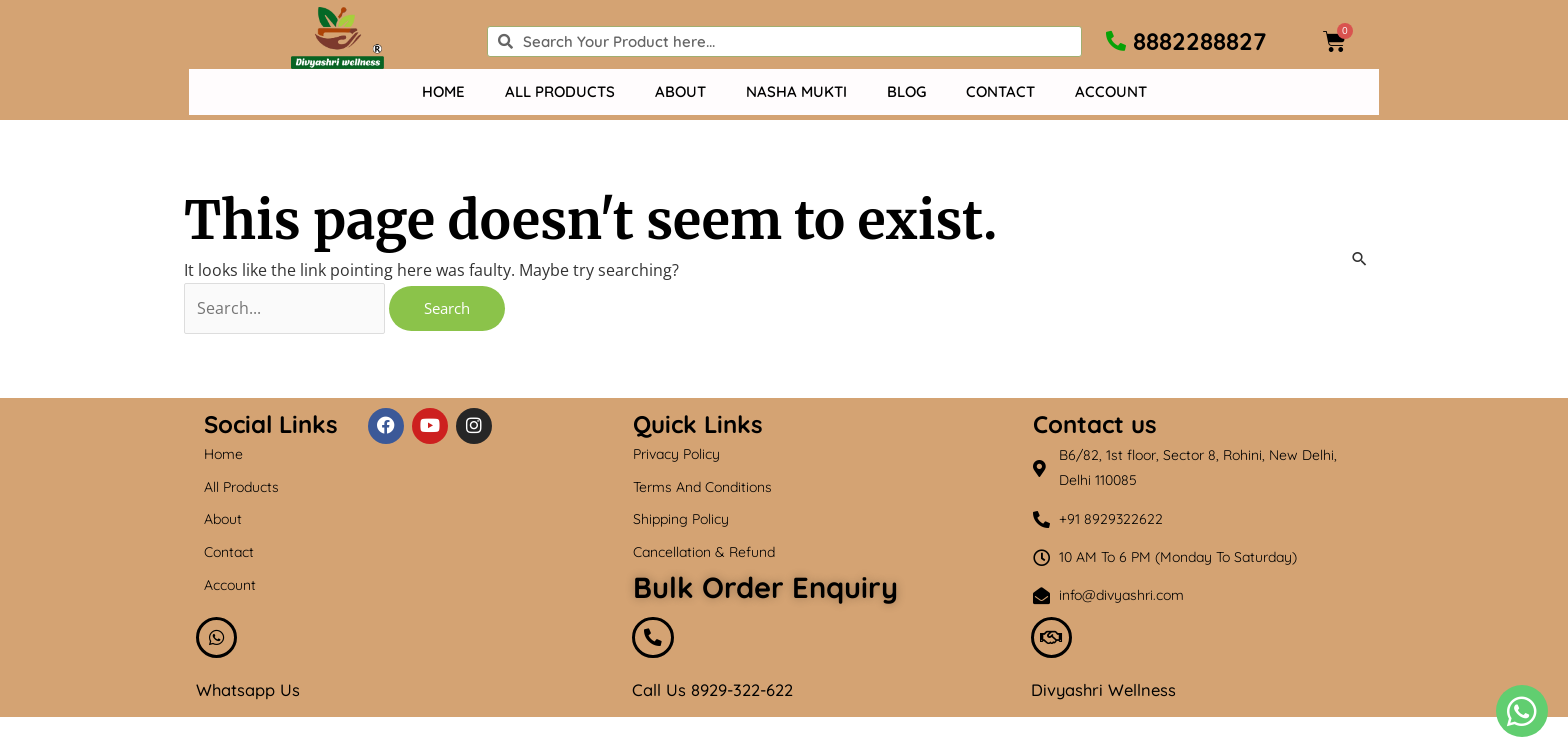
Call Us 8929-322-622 (720, 697)
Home (443, 91)
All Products (560, 91)
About (680, 91)
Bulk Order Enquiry (765, 588)
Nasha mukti (796, 91)
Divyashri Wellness (1109, 697)
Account (1111, 91)
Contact (1000, 91)
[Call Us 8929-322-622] (655, 643)
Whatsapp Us (253, 697)
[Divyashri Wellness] (1054, 643)
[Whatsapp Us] (219, 643)
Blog (906, 91)
